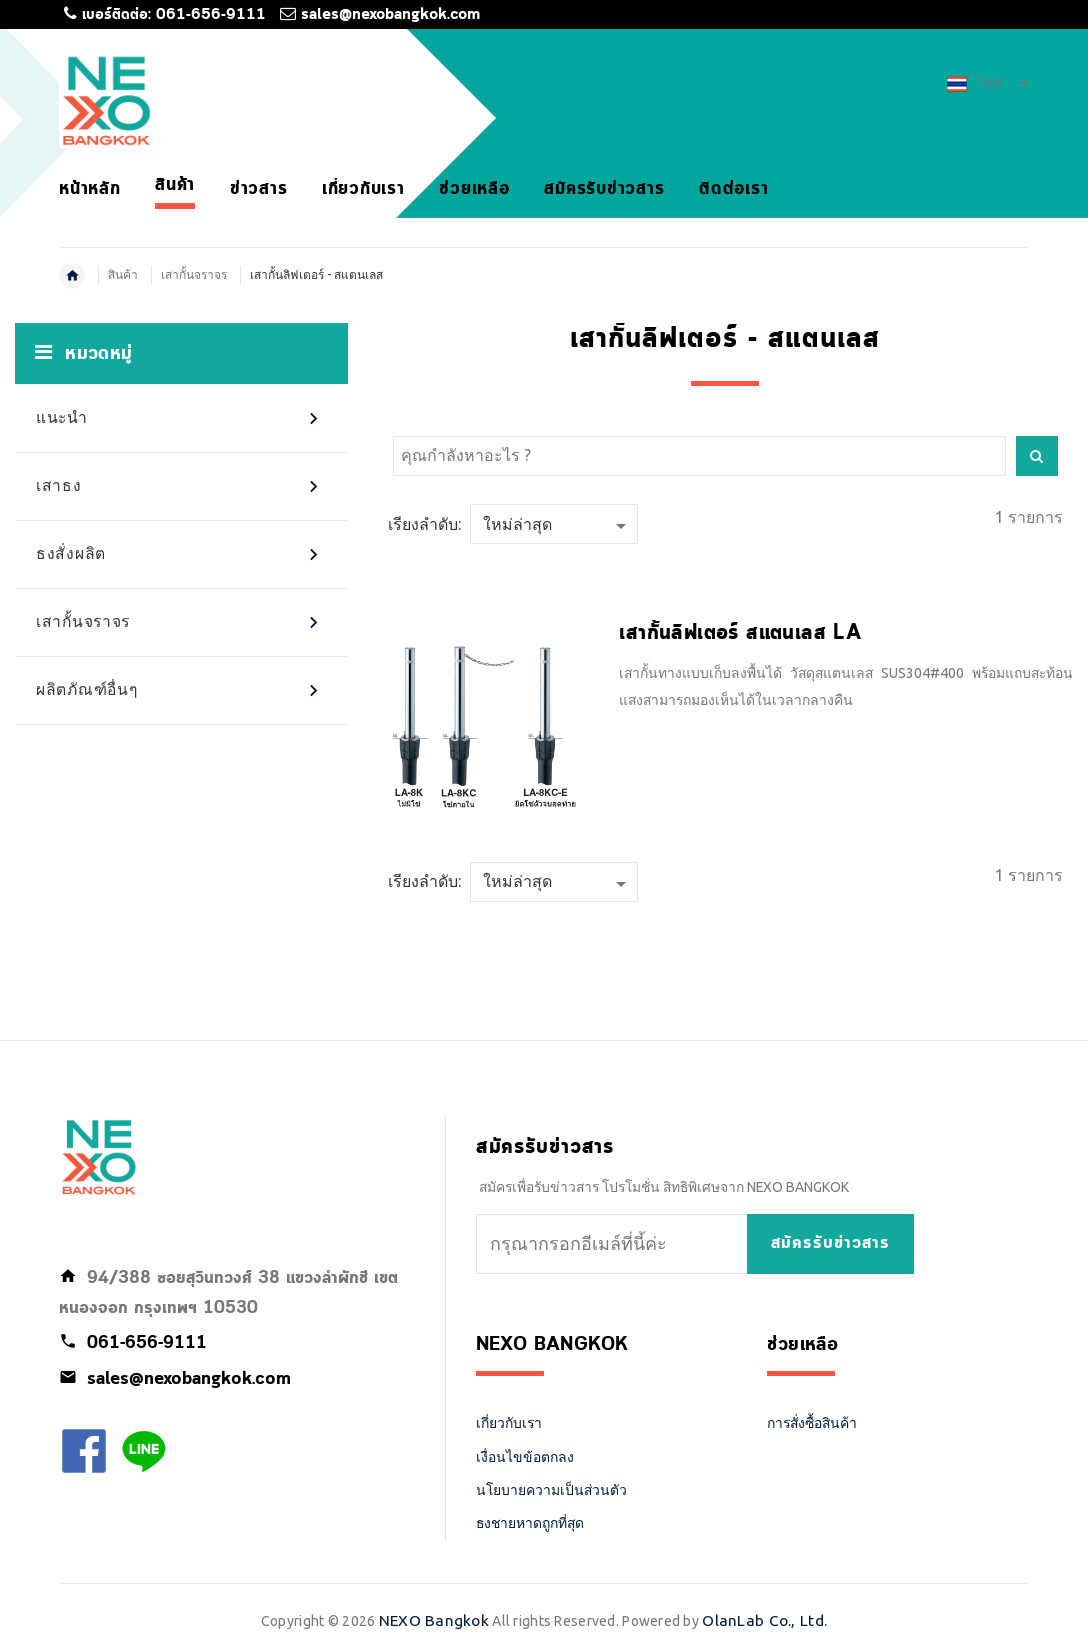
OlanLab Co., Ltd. (764, 1620)
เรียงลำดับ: (424, 524)
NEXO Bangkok (434, 1620)
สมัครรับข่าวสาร (830, 1243)
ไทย (988, 82)
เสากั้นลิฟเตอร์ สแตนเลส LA (740, 633)
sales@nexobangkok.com (390, 15)
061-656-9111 (211, 15)
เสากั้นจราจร (194, 274)
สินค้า (123, 274)
